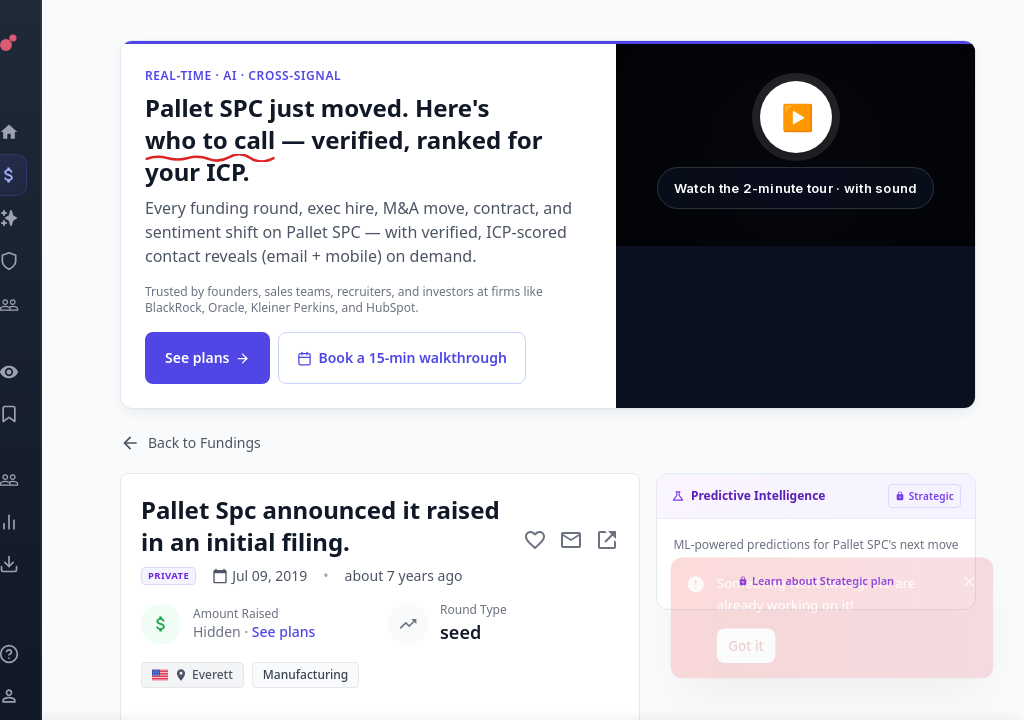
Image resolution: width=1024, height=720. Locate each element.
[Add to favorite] (535, 540)
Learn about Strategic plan (816, 580)
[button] (795, 145)
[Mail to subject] (571, 540)
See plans (207, 357)
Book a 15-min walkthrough (401, 357)
